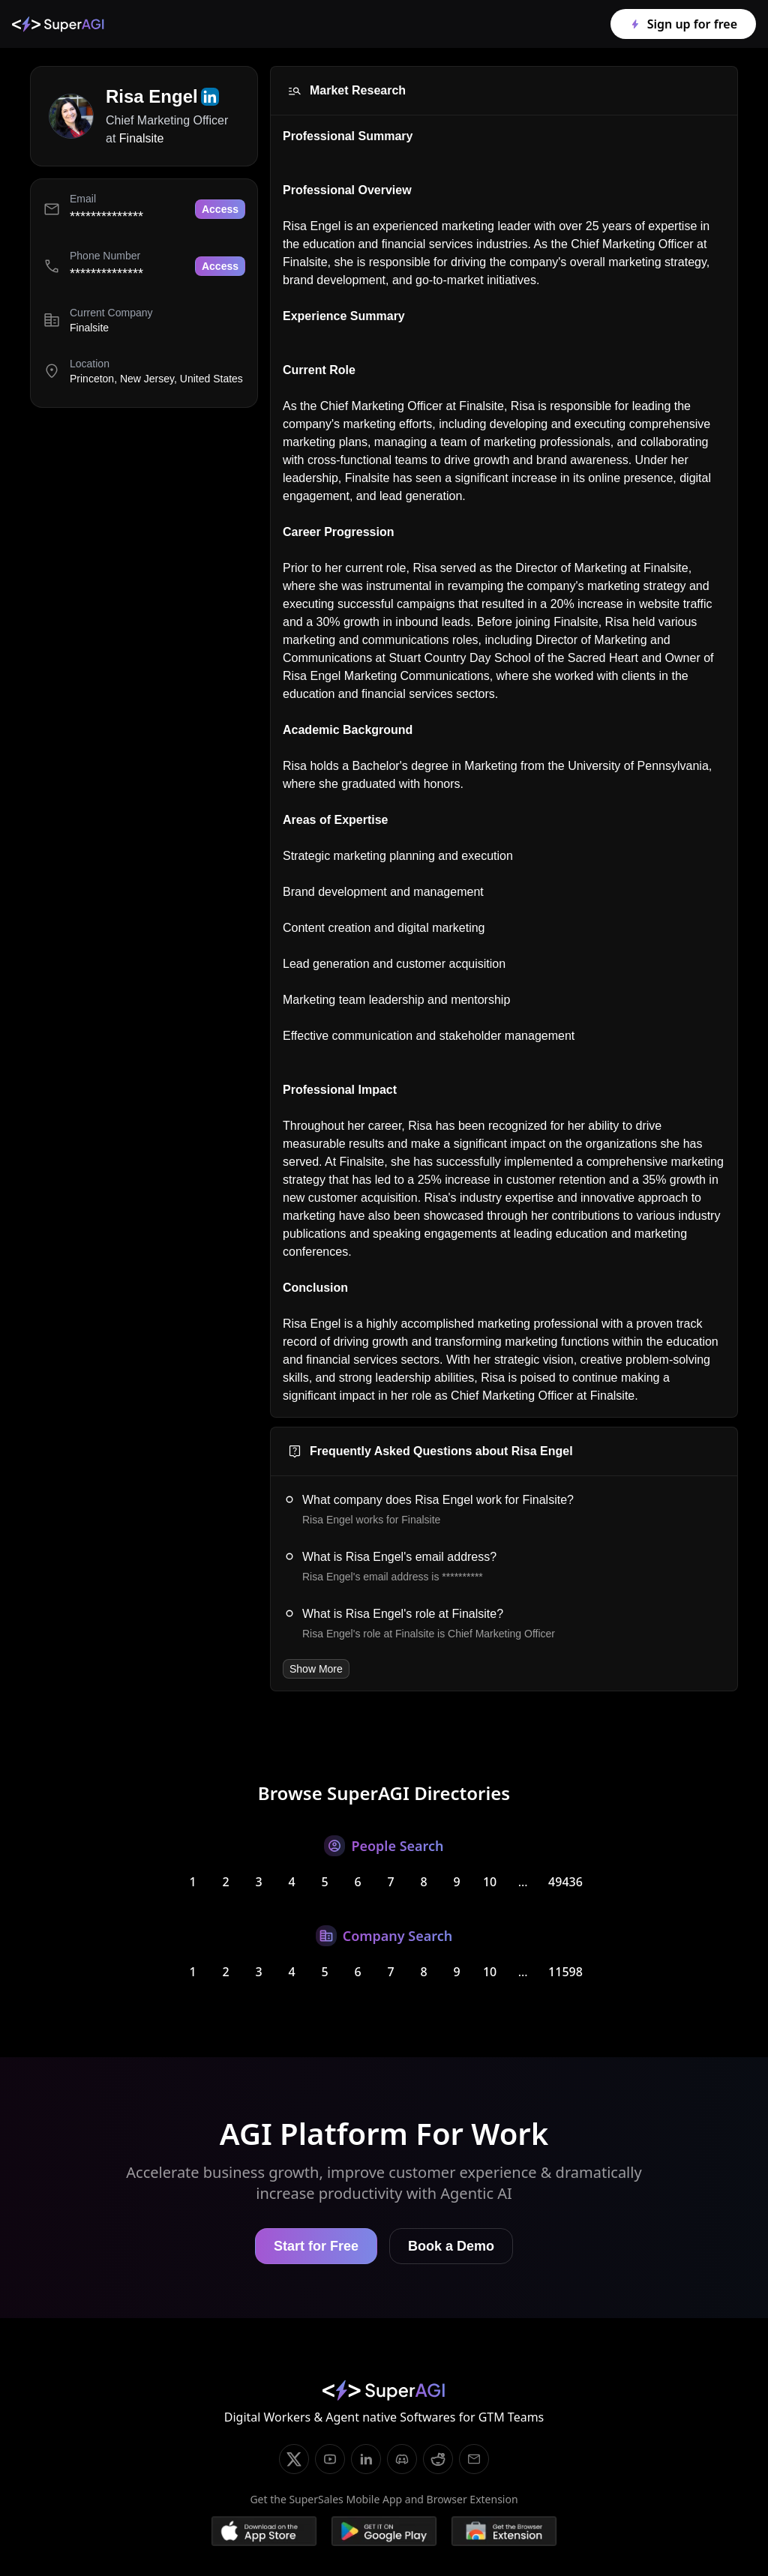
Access (220, 209)
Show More (316, 1669)
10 (489, 1882)
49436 (565, 1882)
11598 (565, 1971)
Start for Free (316, 2246)
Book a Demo (451, 2246)
